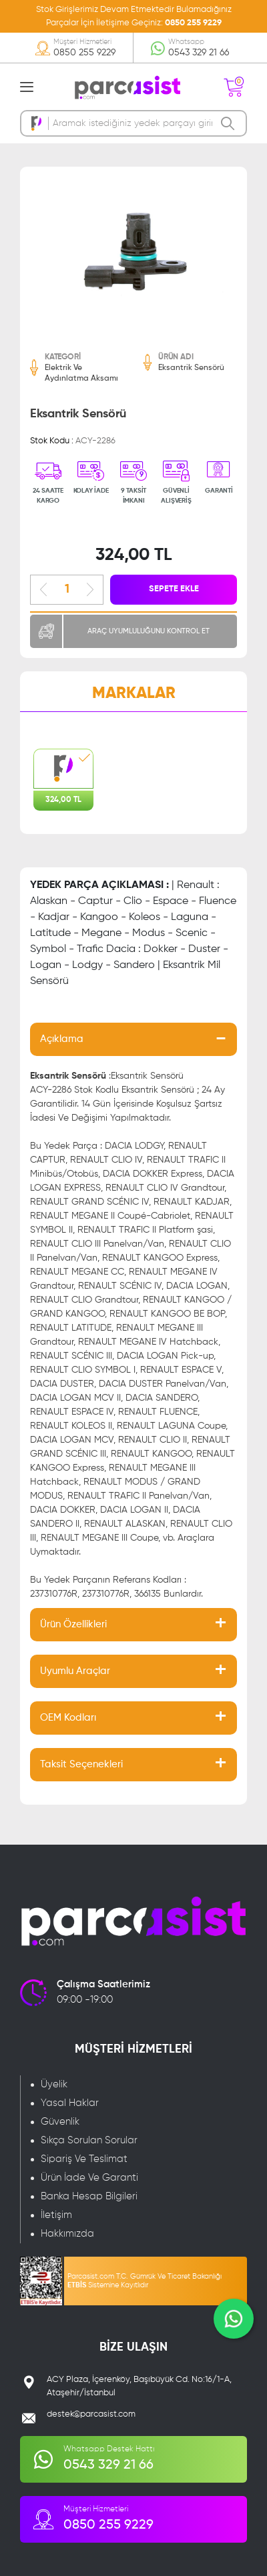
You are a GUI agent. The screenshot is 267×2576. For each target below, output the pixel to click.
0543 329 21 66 (198, 52)
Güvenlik (60, 2122)
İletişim (56, 2215)
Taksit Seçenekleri (81, 1764)
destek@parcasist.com (91, 2414)
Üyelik (54, 2084)
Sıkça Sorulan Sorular (89, 2140)
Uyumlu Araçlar (75, 1671)
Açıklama (61, 1039)
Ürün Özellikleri (73, 1624)
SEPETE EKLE (174, 589)
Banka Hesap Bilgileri (89, 2196)
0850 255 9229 (193, 23)
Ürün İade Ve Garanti (89, 2178)
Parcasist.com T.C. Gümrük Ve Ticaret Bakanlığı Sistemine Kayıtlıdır (144, 2281)
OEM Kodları (68, 1718)
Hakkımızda (67, 2234)
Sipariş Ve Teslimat (84, 2159)
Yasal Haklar (70, 2103)
